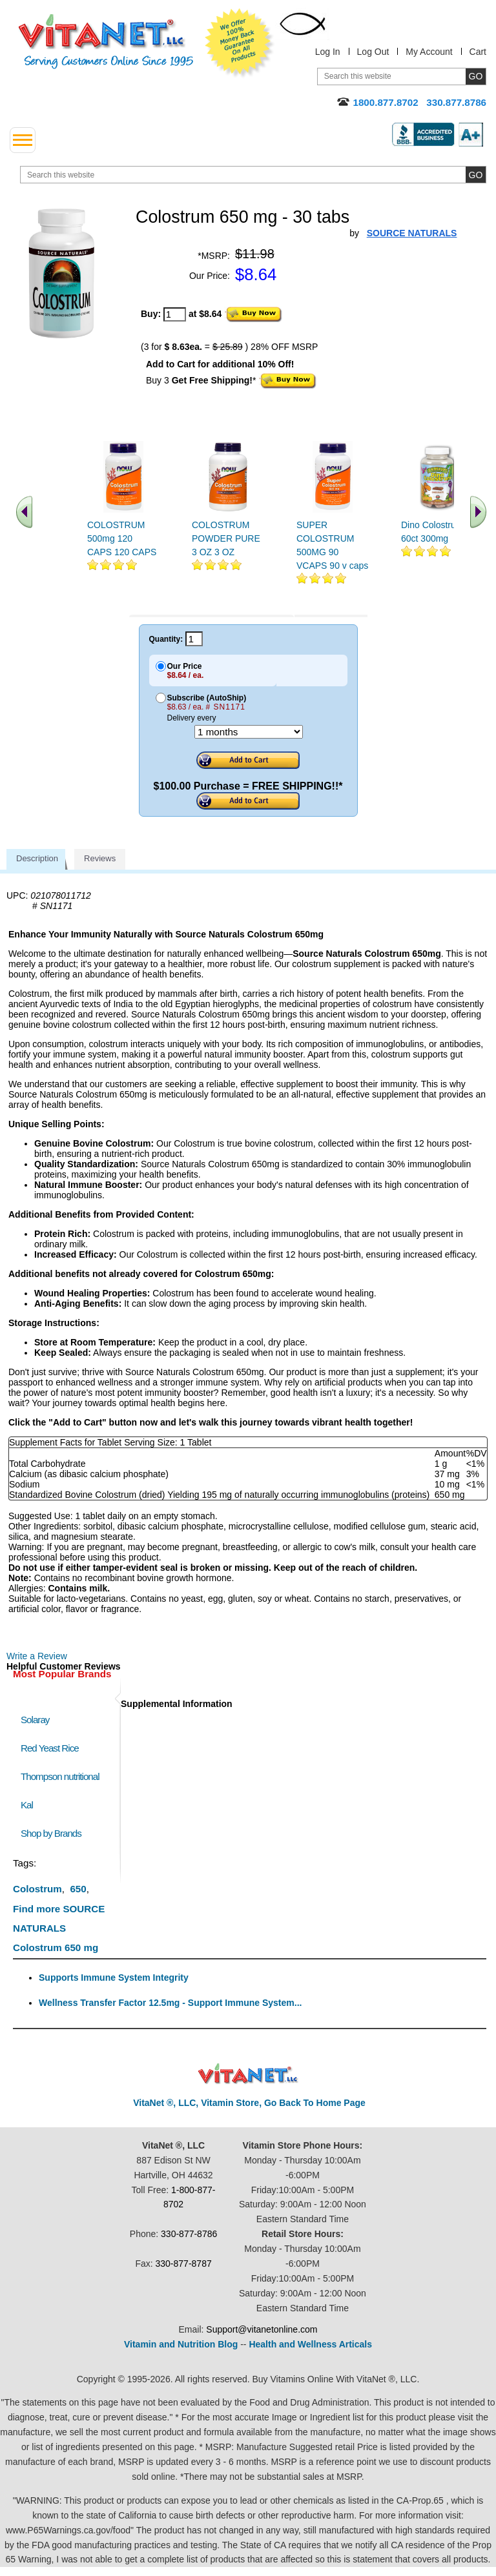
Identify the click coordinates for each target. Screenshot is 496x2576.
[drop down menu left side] (23, 140)
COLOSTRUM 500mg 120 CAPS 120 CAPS (121, 538)
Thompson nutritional (60, 1776)
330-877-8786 (189, 2234)
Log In (327, 51)
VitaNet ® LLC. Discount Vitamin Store (248, 2074)
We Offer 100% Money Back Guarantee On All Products (239, 43)
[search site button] (476, 175)
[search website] (253, 175)
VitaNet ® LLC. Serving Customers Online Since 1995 (106, 41)
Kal (27, 1804)
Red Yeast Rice (50, 1748)
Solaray (35, 1719)
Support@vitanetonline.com (261, 2329)
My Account (429, 51)
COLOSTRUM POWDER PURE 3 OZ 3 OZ (226, 538)
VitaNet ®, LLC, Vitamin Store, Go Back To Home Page (249, 2103)
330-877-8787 (184, 2263)
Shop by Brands (54, 1833)
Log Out (373, 51)
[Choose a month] (248, 732)
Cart (478, 51)
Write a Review (36, 1656)
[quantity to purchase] (174, 314)
